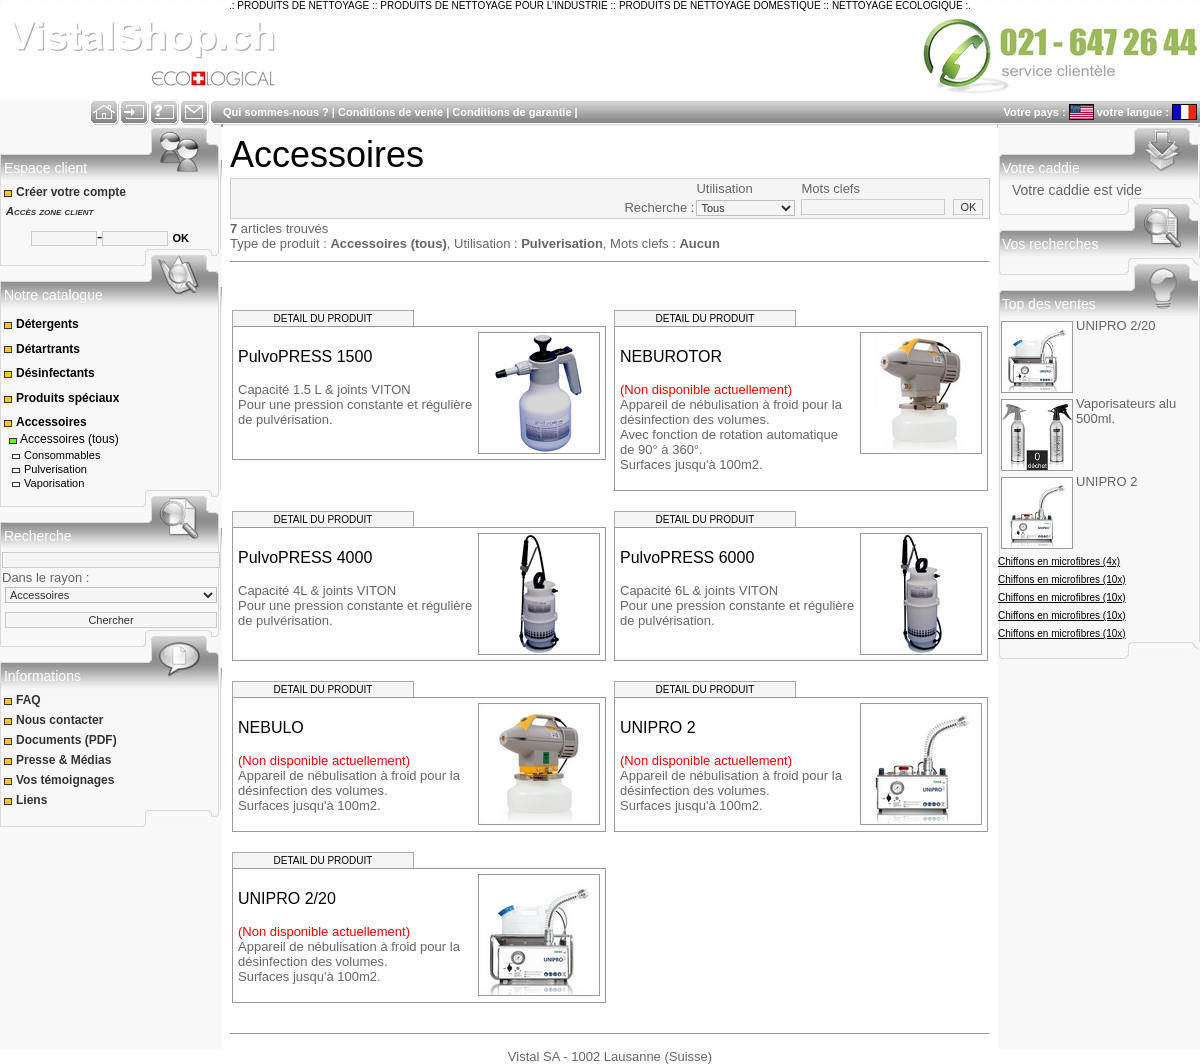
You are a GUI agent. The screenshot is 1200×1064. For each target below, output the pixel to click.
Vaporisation (47, 483)
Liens (27, 800)
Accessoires (45, 422)
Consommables (55, 455)
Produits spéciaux (61, 398)
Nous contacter (55, 720)
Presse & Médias (59, 760)
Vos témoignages (60, 780)
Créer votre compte (66, 192)
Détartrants (41, 349)
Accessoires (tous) (62, 439)
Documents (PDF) (61, 740)
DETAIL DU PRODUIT (323, 318)
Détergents (41, 324)
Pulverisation (48, 469)
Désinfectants (49, 373)
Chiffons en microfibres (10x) (1062, 579)
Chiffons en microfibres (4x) (1059, 561)
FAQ (23, 700)
